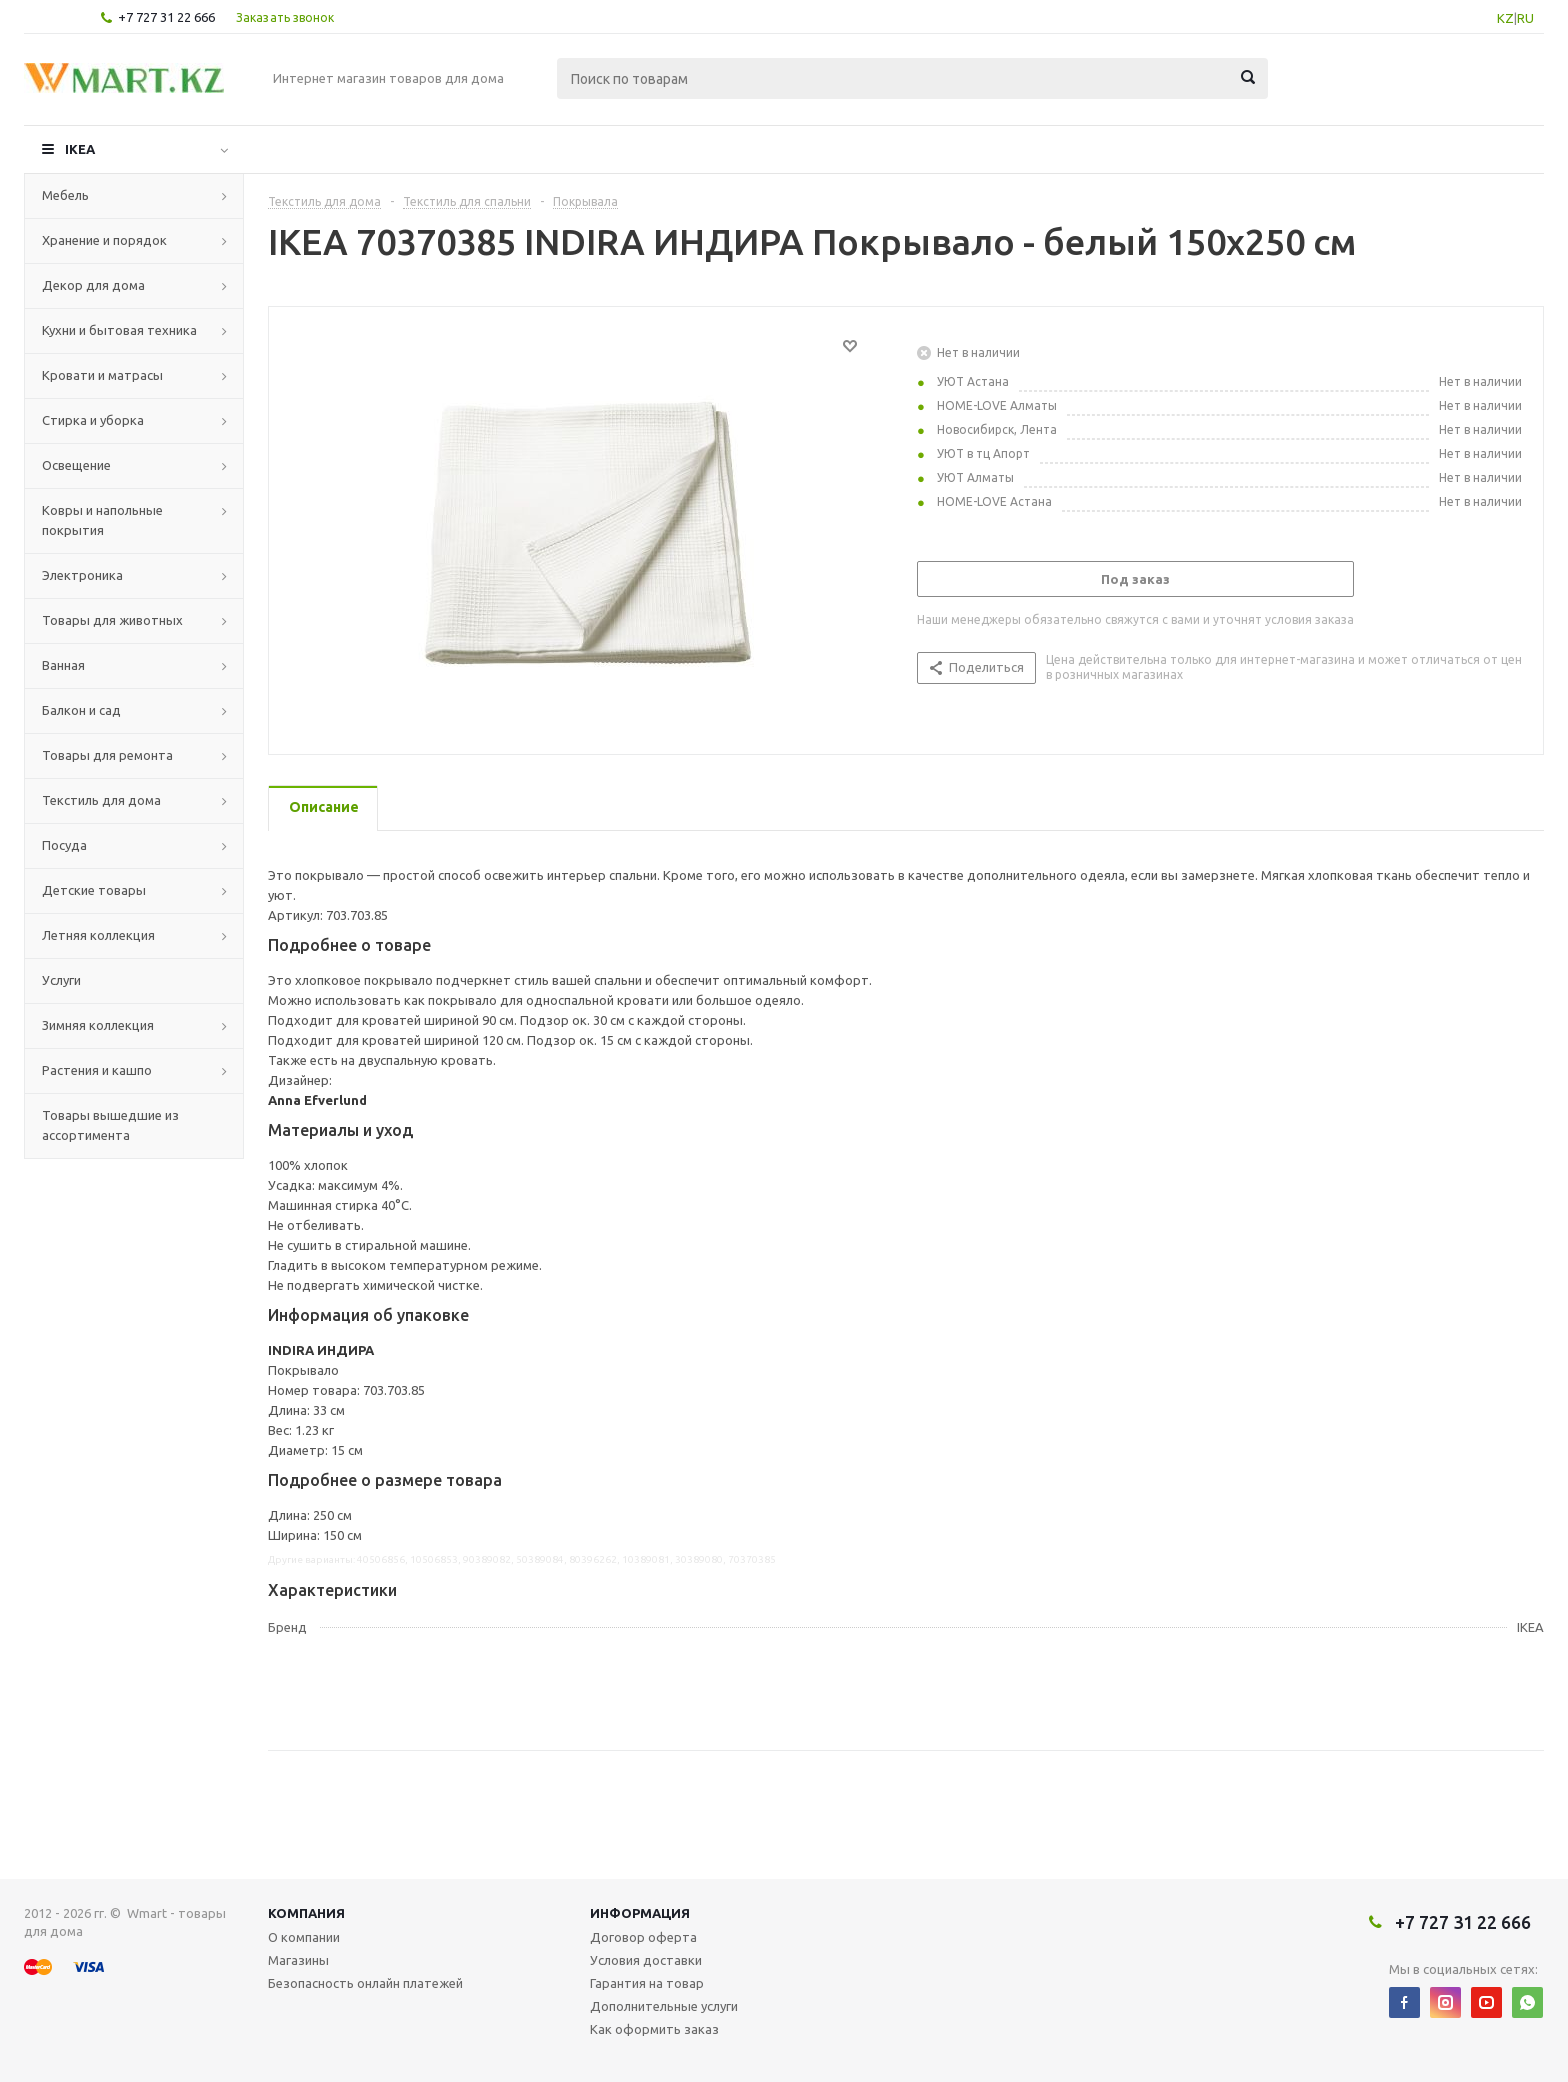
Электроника (82, 575)
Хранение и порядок (104, 240)
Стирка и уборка (93, 420)
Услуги (61, 980)
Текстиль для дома (101, 800)
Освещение (76, 465)
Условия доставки (646, 1960)
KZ (1505, 18)
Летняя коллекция (98, 935)
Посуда (64, 845)
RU (1525, 18)
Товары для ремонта (107, 755)
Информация (640, 1913)
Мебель (65, 195)
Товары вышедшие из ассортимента (110, 1125)
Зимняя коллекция (98, 1025)
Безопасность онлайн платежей (365, 1983)
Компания (306, 1913)
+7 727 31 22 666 (166, 17)
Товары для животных (112, 620)
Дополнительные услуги (664, 2006)
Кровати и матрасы (102, 375)
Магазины (298, 1960)
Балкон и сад (81, 710)
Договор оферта (643, 1937)
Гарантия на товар (647, 1983)
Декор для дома (93, 285)
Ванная (63, 665)
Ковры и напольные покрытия (102, 520)
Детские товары (94, 890)
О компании (304, 1937)
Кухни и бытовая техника (119, 330)
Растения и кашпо (97, 1070)
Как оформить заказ (654, 2029)
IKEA (80, 149)
